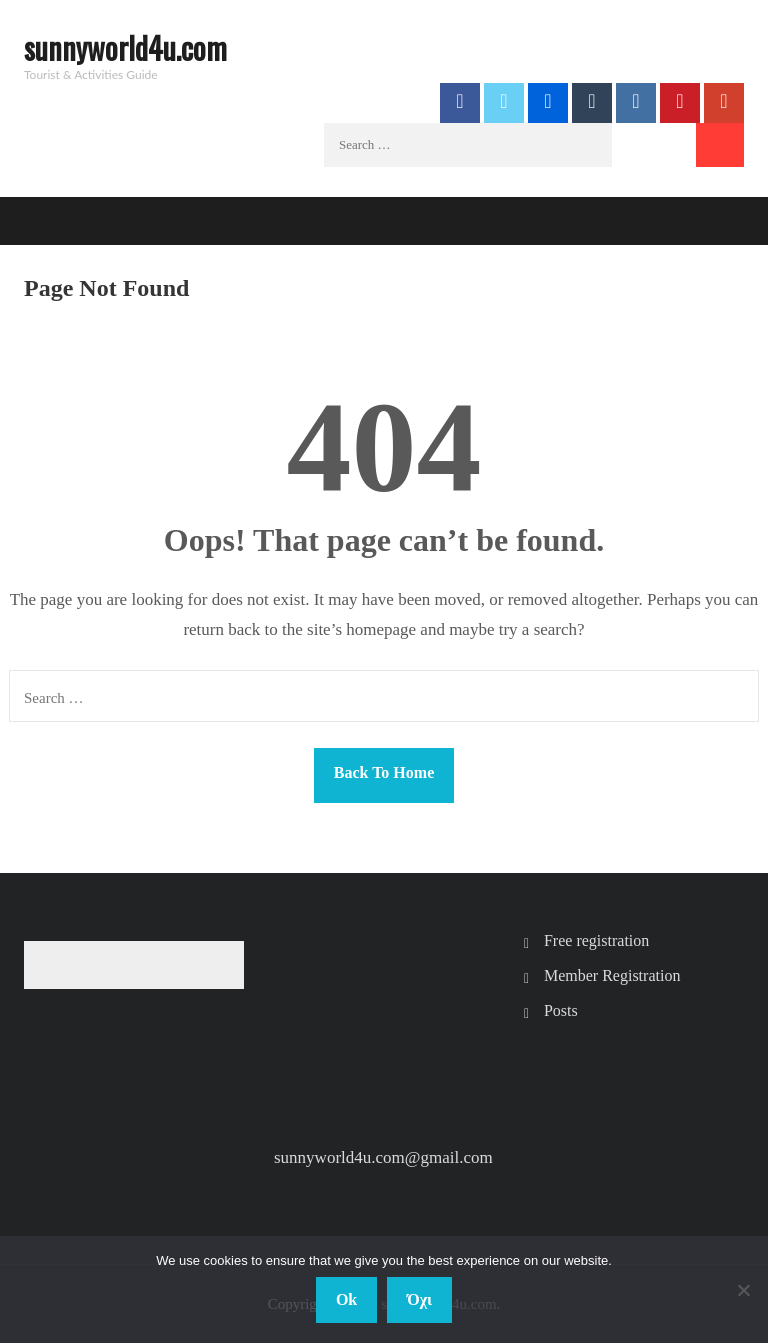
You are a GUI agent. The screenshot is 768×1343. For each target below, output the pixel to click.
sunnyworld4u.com (125, 47)
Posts (561, 1010)
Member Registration (612, 975)
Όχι (419, 1299)
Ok (346, 1299)
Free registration (596, 940)
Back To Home (384, 772)
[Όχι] (743, 1290)
